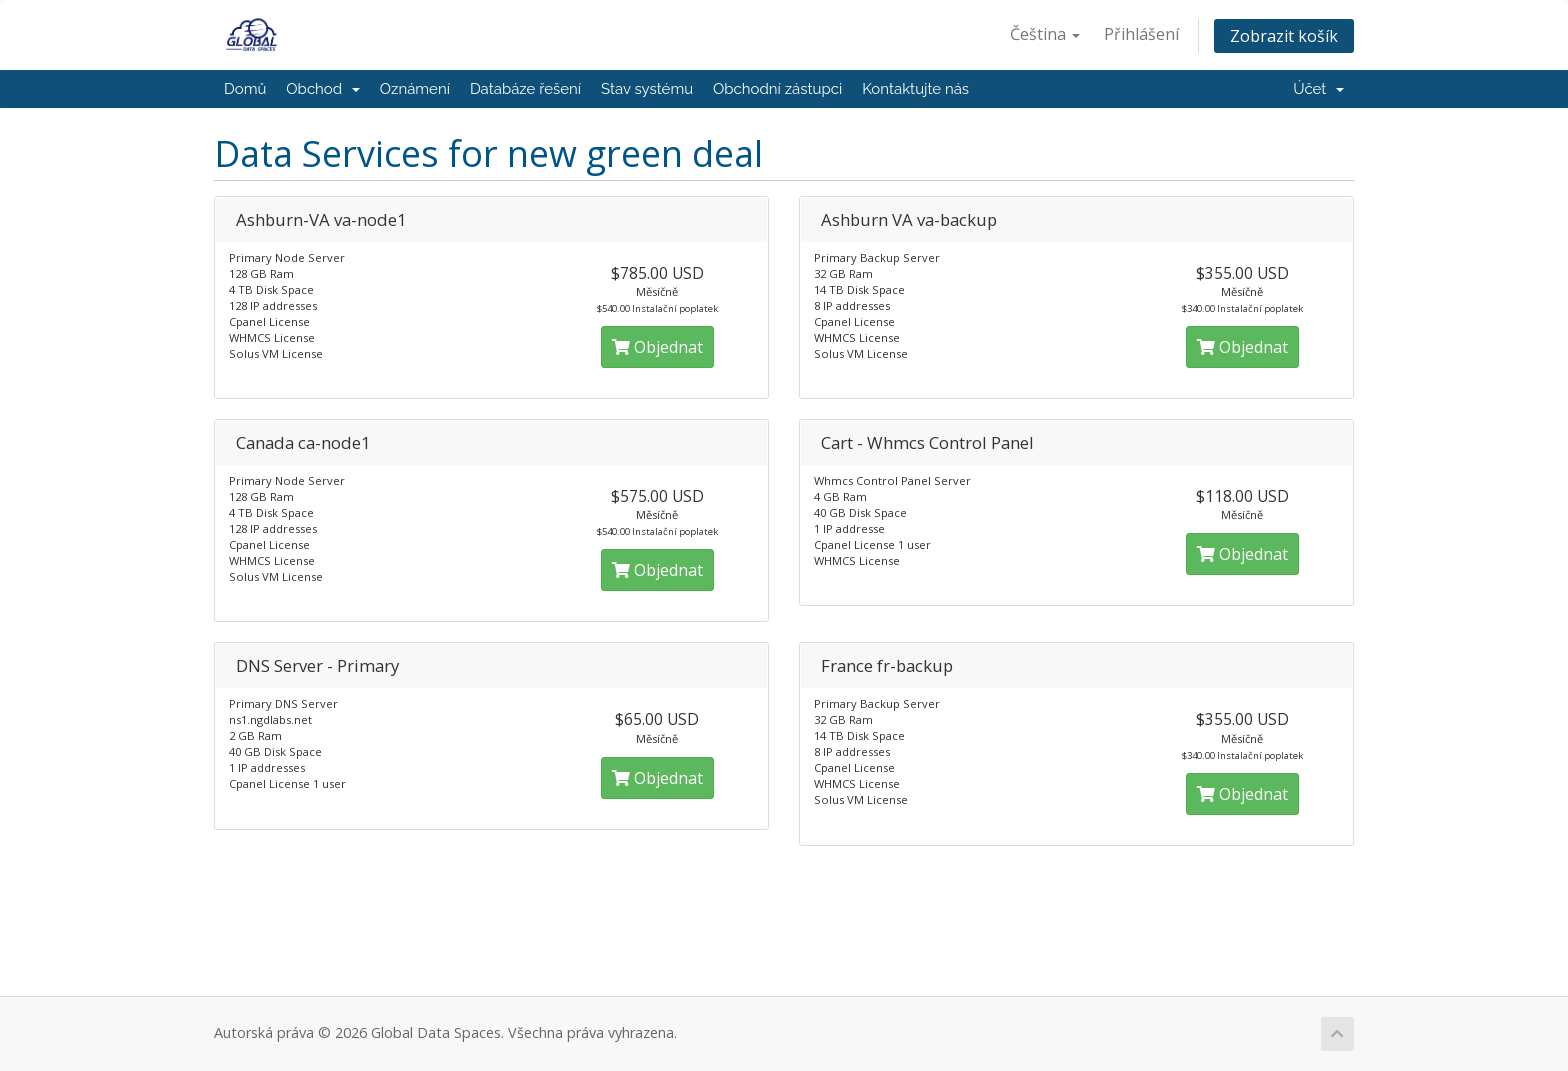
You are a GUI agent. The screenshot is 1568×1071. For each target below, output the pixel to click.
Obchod (322, 89)
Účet (1318, 89)
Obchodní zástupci (777, 89)
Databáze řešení (525, 89)
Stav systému (647, 89)
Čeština (1045, 34)
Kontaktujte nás (915, 89)
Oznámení (415, 89)
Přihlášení (1141, 34)
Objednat (657, 347)
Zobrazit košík (1284, 36)
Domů (245, 89)
